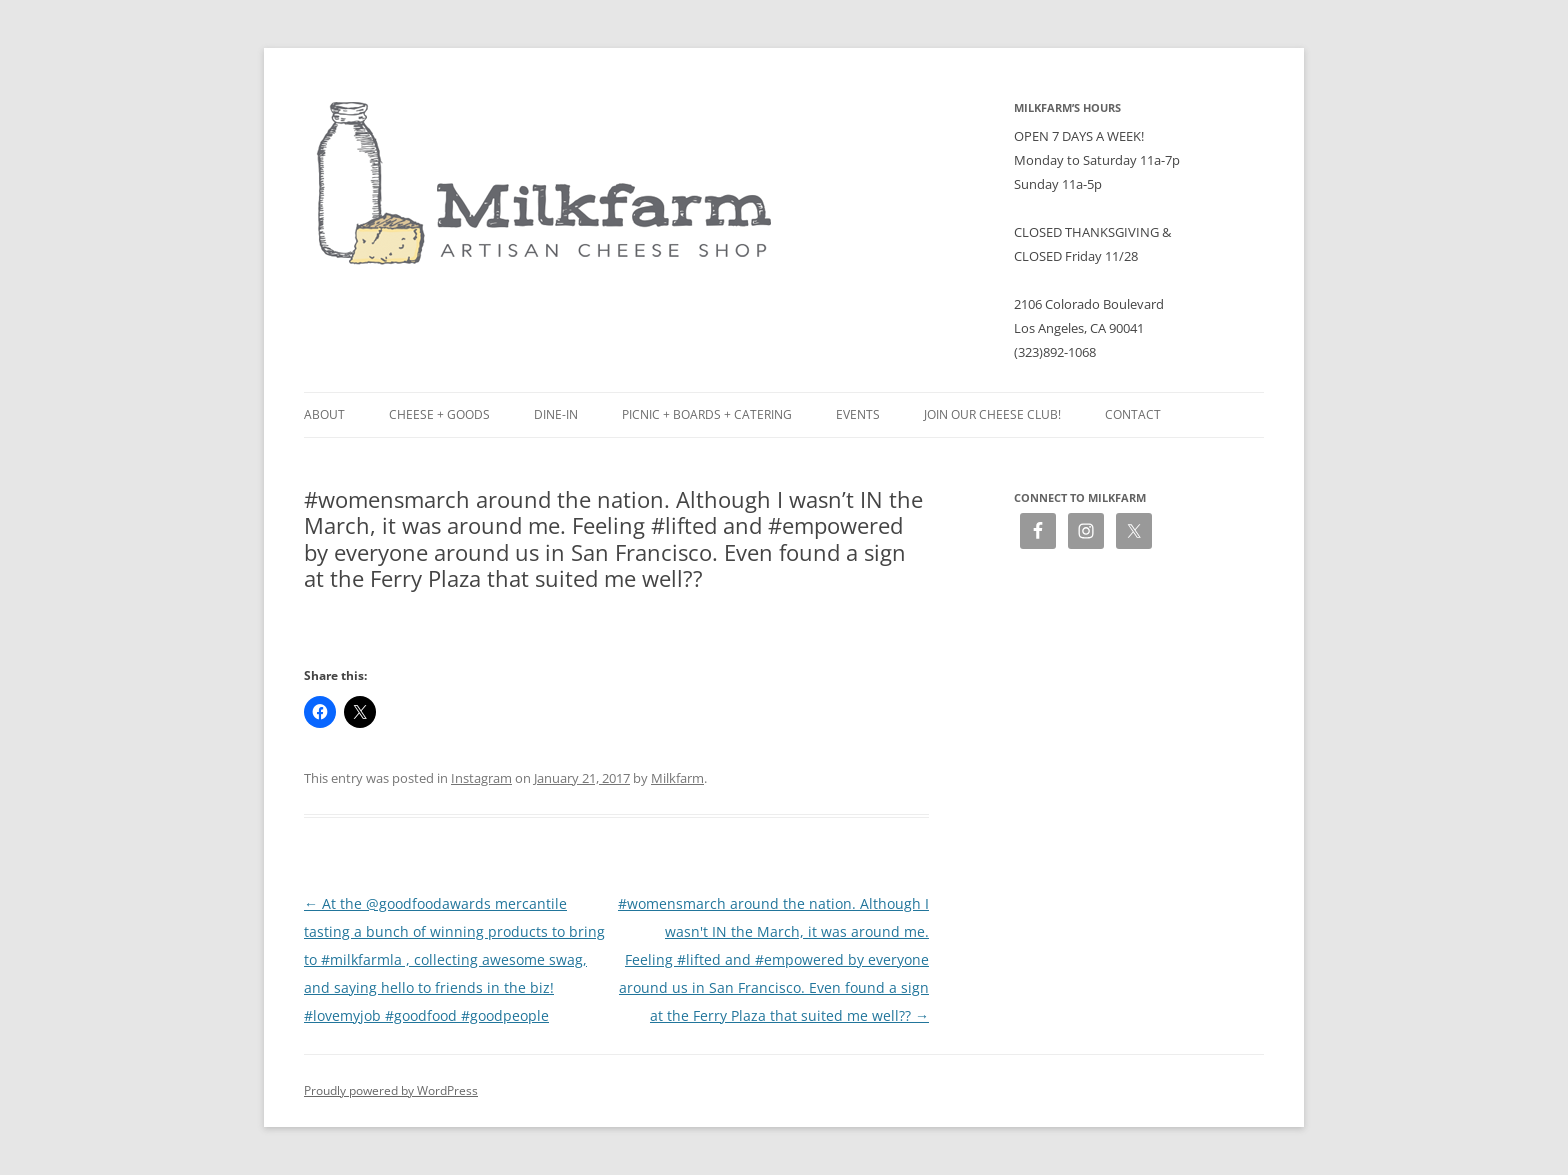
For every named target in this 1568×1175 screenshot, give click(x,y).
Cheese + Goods (439, 414)
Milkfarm (677, 778)
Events (858, 414)
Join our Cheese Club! (992, 414)
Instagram (481, 778)
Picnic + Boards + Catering (707, 414)
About (324, 414)
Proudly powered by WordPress (391, 1090)
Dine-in (556, 414)
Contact (1133, 414)
